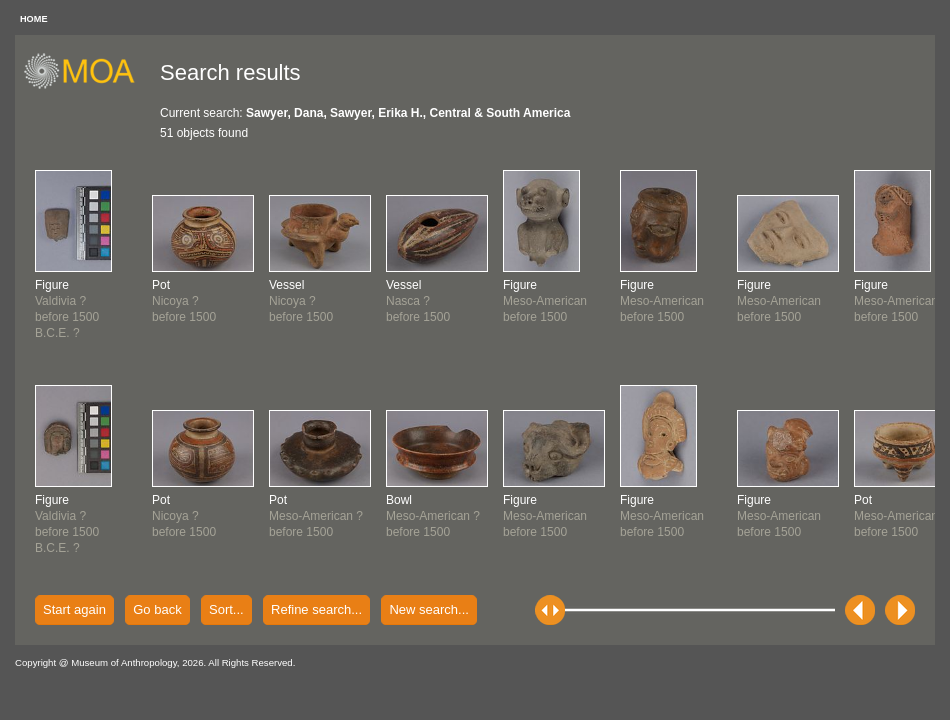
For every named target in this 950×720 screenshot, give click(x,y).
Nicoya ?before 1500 (184, 301)
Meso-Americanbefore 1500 (545, 301)
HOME (34, 19)
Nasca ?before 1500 (418, 301)
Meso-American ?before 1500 (316, 516)
